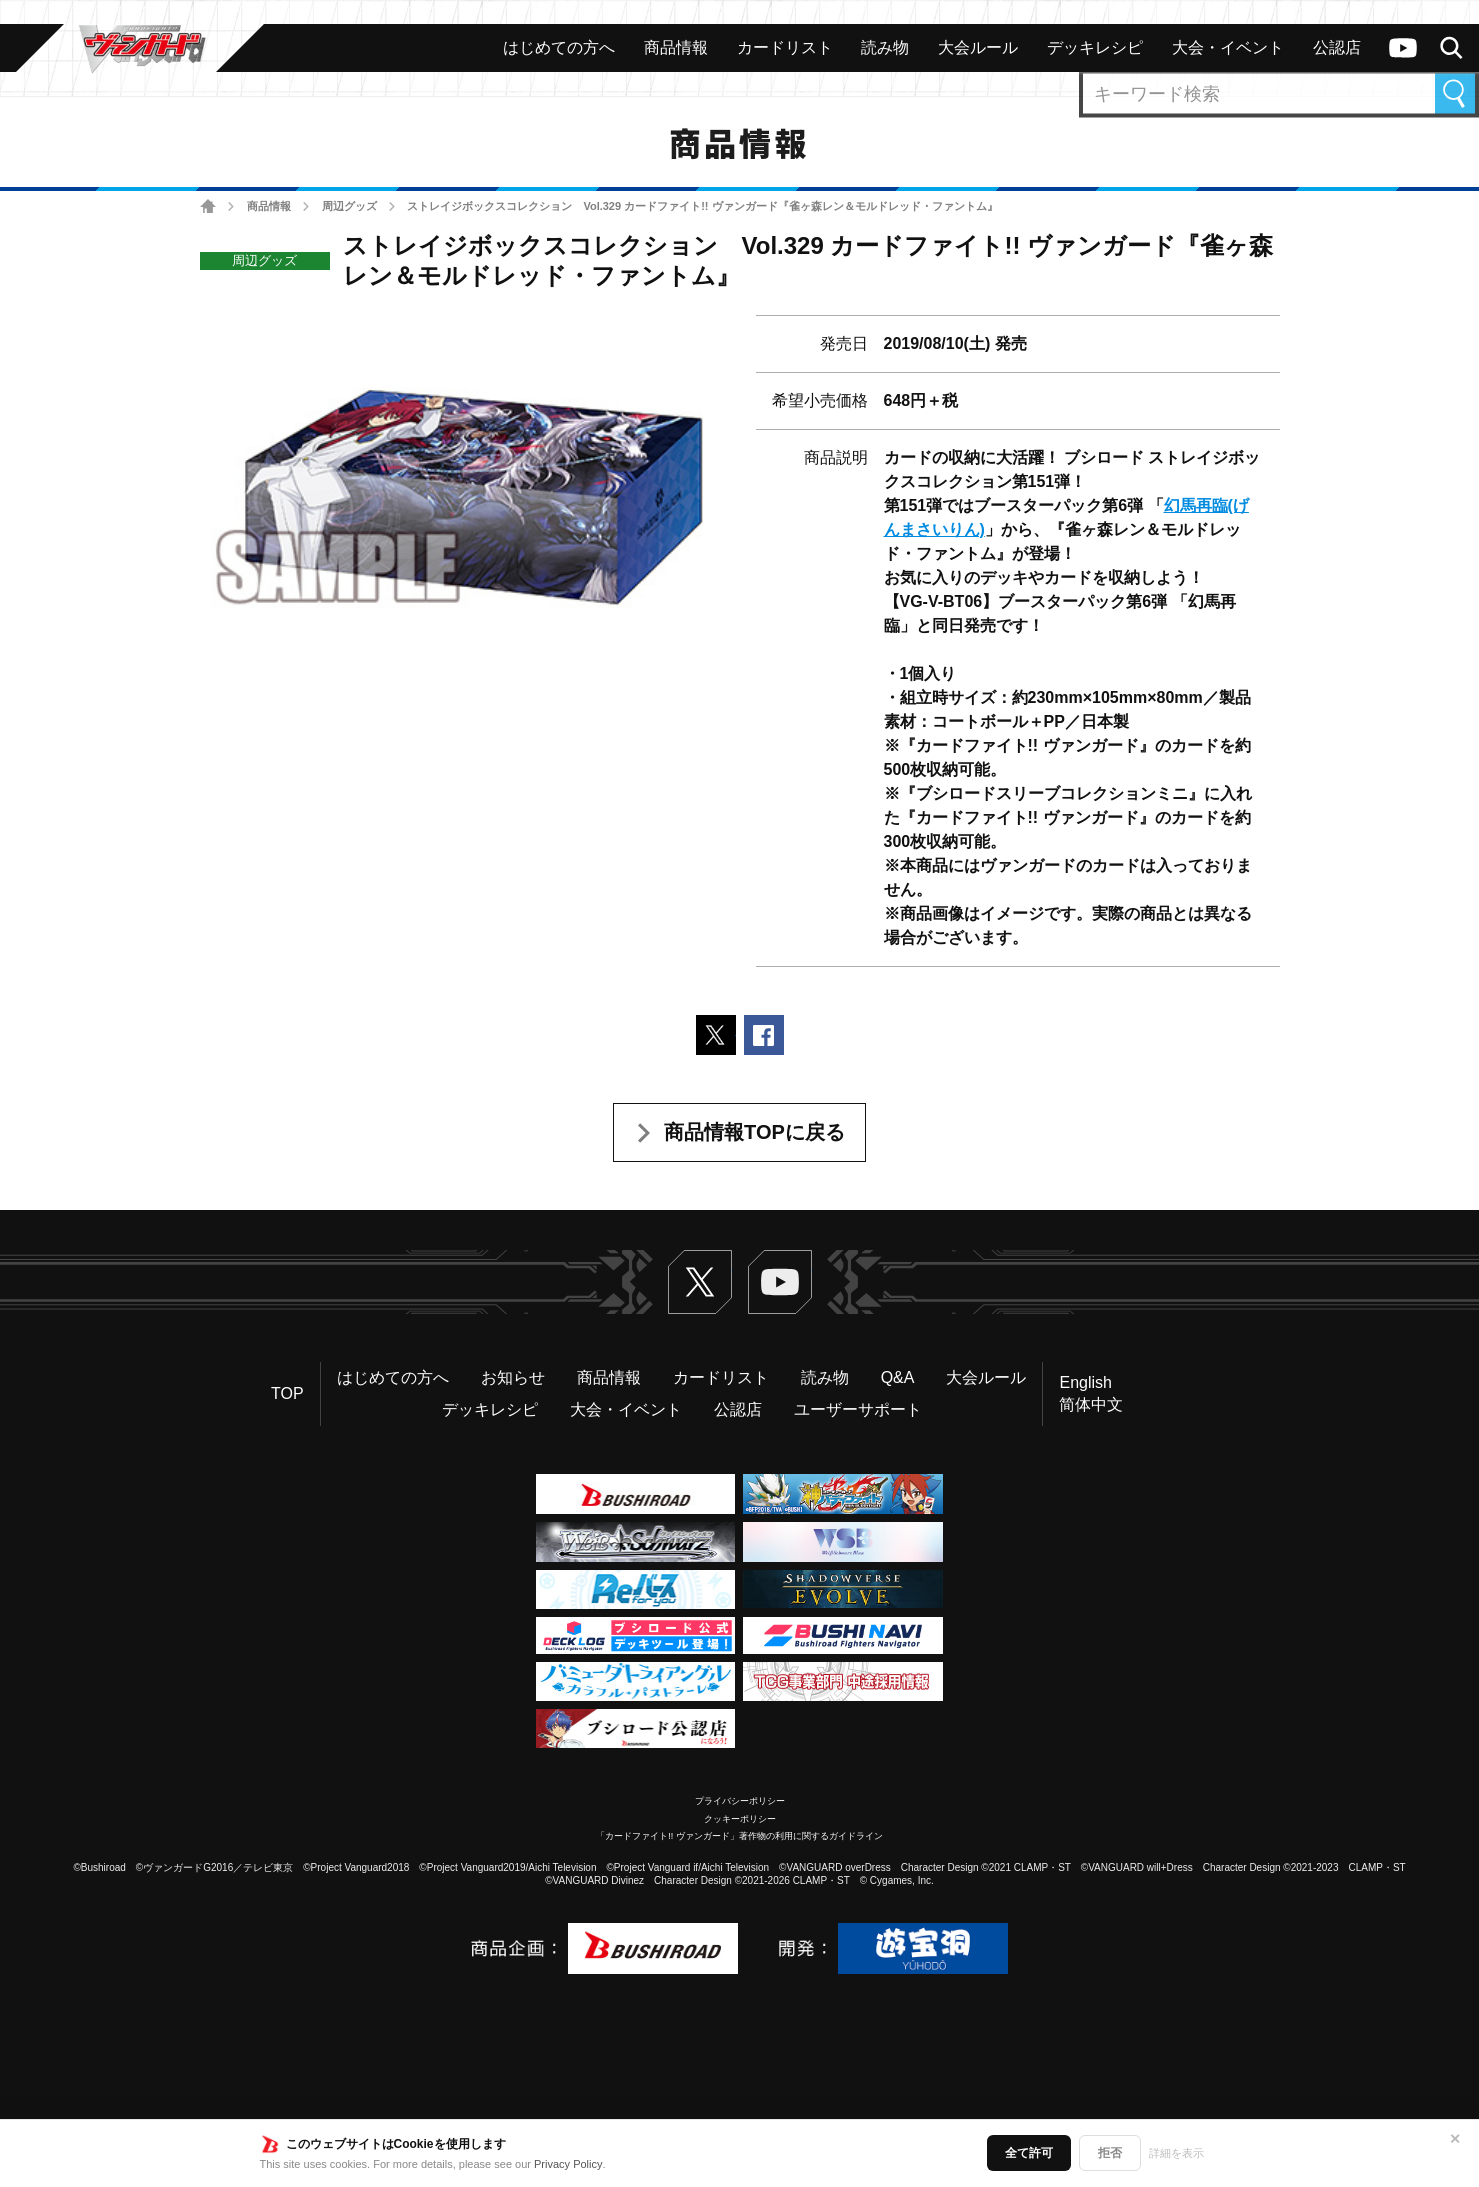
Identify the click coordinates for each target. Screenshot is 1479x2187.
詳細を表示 (1176, 2153)
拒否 (1110, 2153)
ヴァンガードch (1403, 48)
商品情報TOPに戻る (754, 1132)
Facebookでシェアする (764, 1035)
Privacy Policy (568, 2164)
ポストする (716, 1035)
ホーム (208, 206)
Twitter (700, 1282)
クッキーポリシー (740, 1819)
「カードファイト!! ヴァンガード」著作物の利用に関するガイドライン (739, 1836)
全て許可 (1029, 2153)
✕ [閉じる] (1455, 2139)
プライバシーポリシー (740, 1801)
